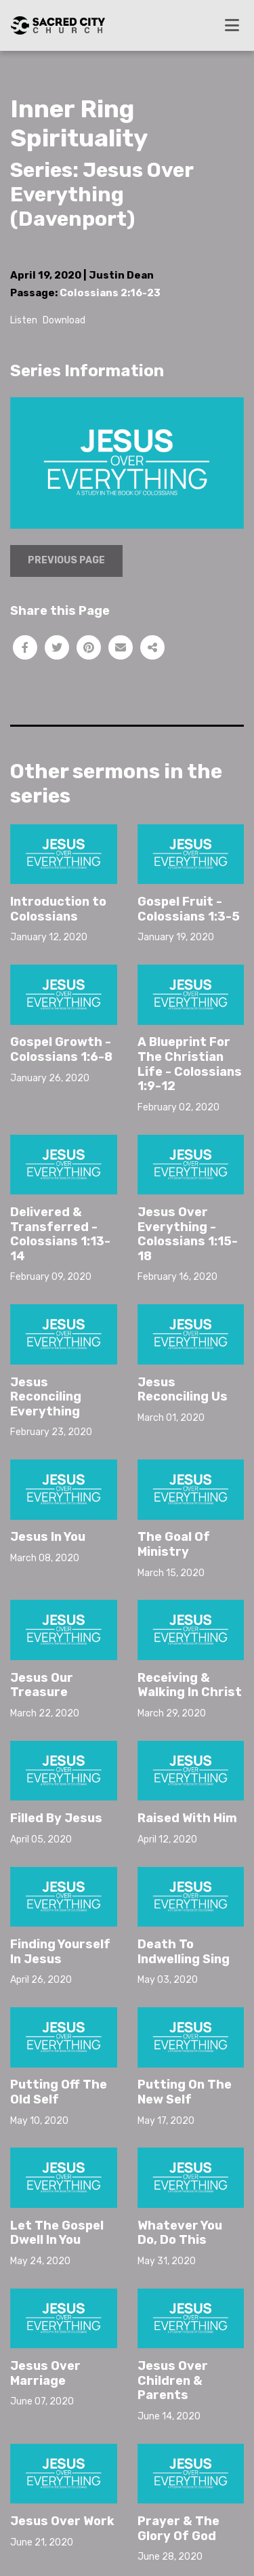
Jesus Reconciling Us (182, 1390)
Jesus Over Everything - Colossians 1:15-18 (187, 1234)
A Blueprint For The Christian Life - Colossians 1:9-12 (189, 1063)
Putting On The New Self (184, 2092)
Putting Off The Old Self (58, 2092)
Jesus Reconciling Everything (45, 1397)
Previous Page (66, 560)
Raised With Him (187, 1818)
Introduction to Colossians (58, 909)
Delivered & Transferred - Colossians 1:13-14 (60, 1234)
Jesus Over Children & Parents (172, 2380)
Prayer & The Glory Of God (178, 2528)
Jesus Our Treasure (41, 1685)
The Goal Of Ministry (173, 1544)
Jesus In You (47, 1536)
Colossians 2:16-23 (110, 293)
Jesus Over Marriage (45, 2373)
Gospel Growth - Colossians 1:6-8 (61, 1049)
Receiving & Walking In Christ (189, 1685)
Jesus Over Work (62, 2521)
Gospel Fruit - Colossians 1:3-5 (188, 909)
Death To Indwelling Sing (183, 1952)
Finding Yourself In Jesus (60, 1952)
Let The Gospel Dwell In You (57, 2233)
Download (64, 320)
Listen (23, 320)
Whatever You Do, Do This (179, 2233)
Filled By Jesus (56, 1818)
